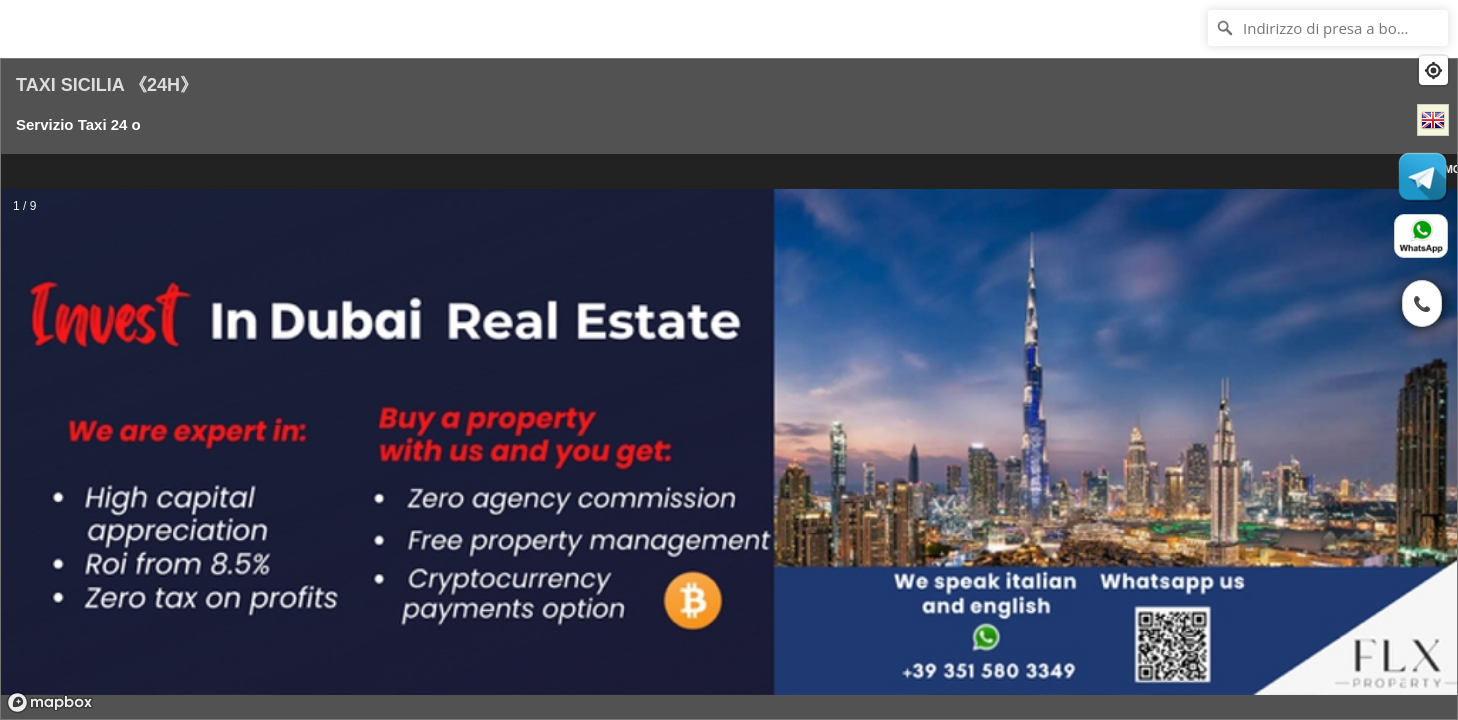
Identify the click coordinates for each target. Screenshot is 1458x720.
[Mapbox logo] (50, 702)
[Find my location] (1433, 70)
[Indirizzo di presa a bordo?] (1328, 28)
